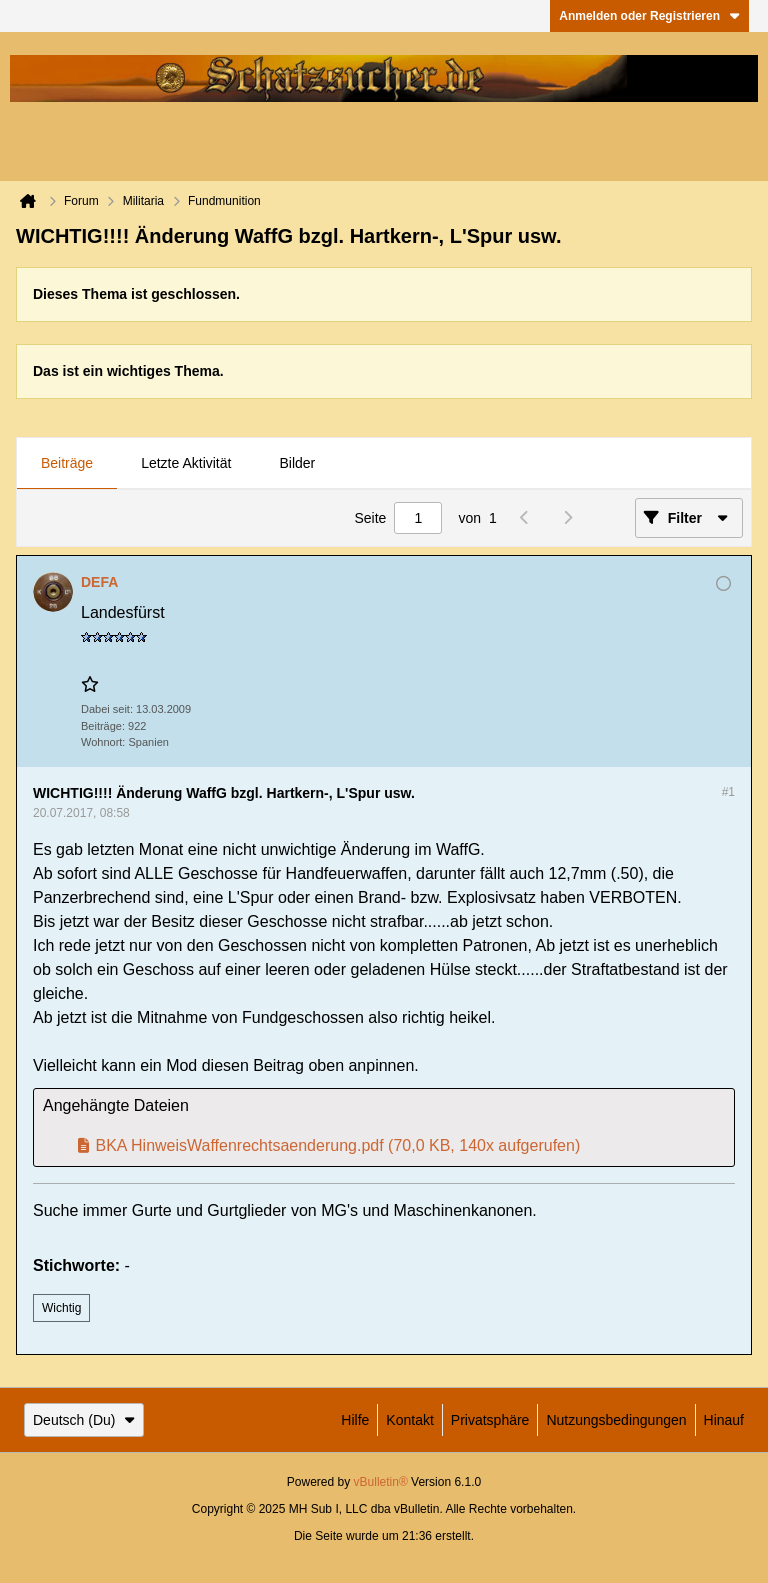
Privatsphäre (490, 1420)
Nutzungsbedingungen (616, 1420)
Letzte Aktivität (186, 463)
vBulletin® (381, 1482)
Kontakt (409, 1420)
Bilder (297, 463)
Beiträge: (103, 726)
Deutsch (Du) (84, 1420)
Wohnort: (103, 742)
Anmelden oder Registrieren (649, 16)
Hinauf (724, 1420)
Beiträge (67, 463)
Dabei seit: (107, 709)
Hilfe (355, 1420)
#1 (728, 792)
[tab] (67, 464)
